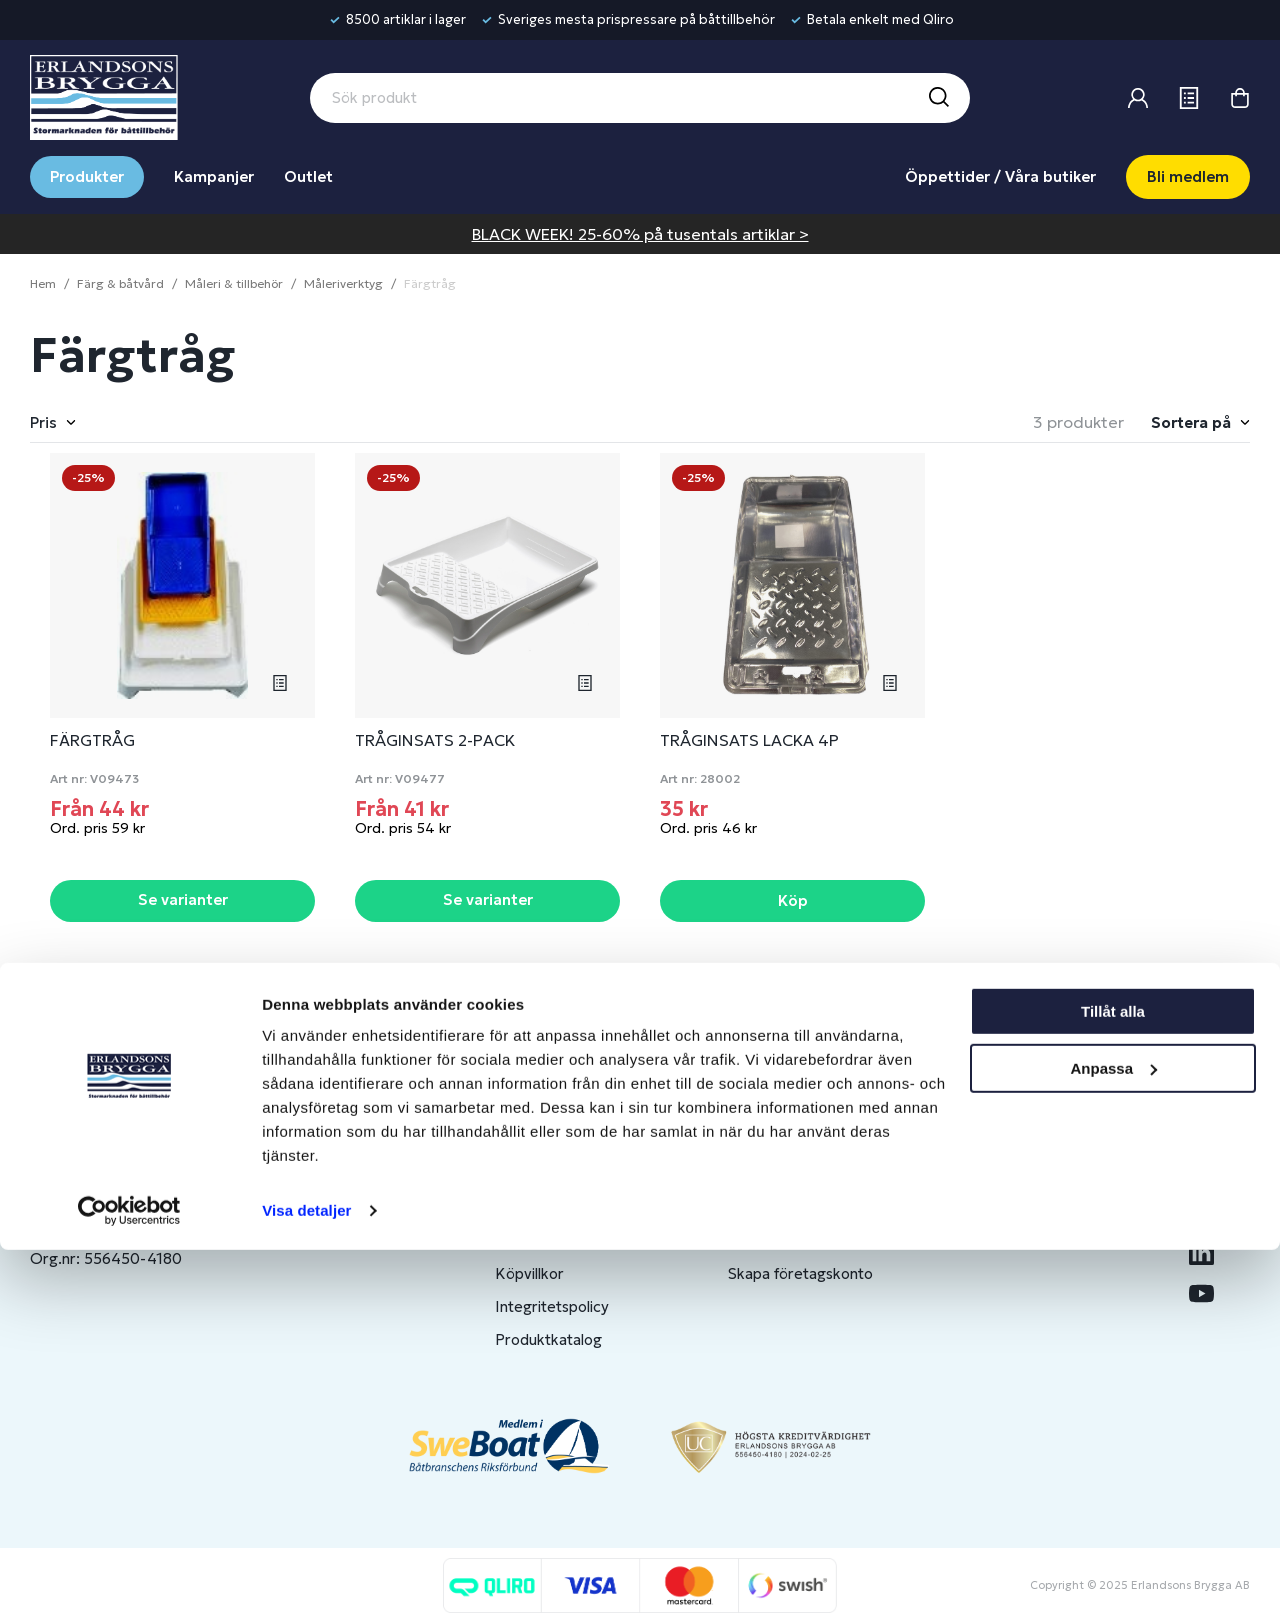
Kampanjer (214, 176)
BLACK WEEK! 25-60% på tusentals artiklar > (640, 234)
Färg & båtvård (120, 283)
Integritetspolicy (552, 1306)
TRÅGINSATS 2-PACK (435, 740)
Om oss (1005, 1174)
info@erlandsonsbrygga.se (174, 1191)
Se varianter (183, 899)
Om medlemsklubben (801, 1240)
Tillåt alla (1113, 1384)
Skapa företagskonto (800, 1273)
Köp (793, 900)
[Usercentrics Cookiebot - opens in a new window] (129, 1584)
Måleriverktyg (343, 283)
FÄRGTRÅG (92, 740)
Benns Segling (1027, 1207)
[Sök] (938, 98)
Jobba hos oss (1028, 1240)
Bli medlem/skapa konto (811, 1207)
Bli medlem (1188, 176)
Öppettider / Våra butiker (1000, 176)
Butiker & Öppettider (569, 1174)
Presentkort (537, 1240)
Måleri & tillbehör (234, 283)
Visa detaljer (306, 1583)
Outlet (308, 176)
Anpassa (1113, 1440)
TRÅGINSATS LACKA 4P (749, 740)
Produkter (87, 176)
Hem (43, 283)
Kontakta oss (540, 1207)
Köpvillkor (529, 1273)
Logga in (757, 1174)
